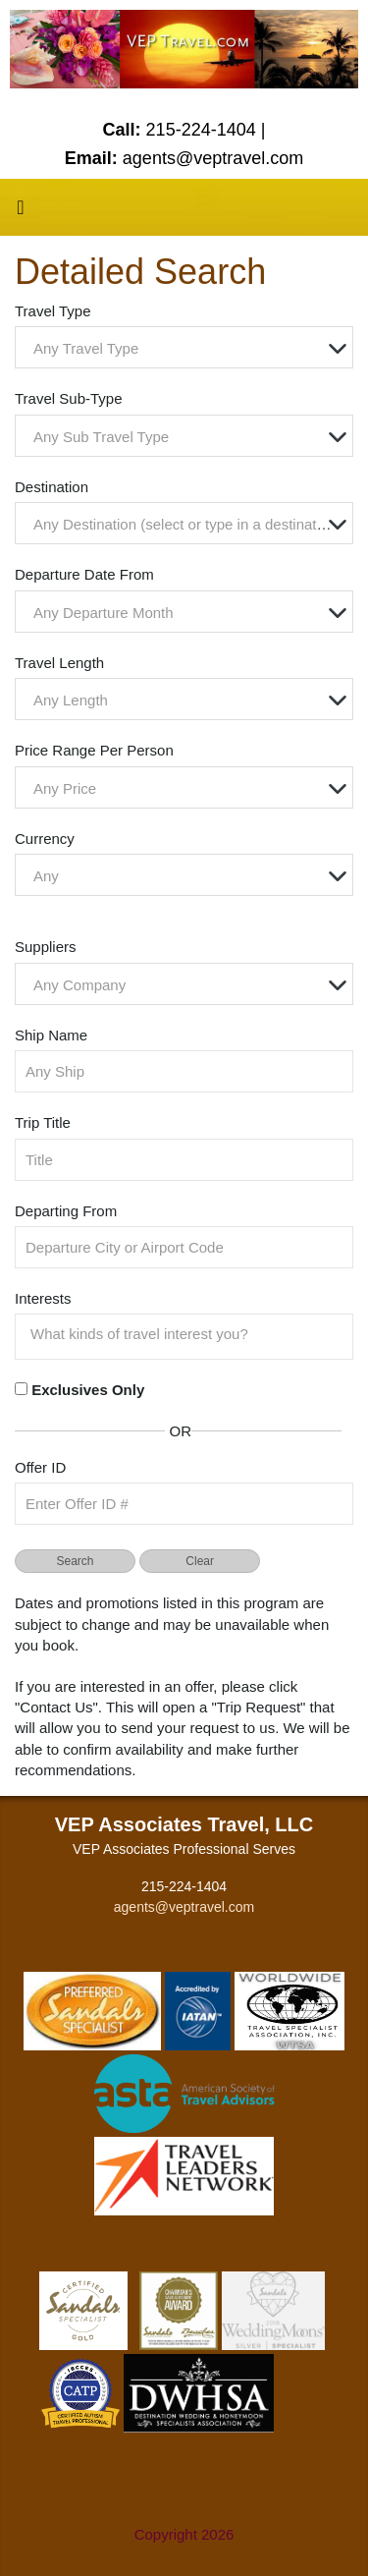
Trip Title (43, 1122)
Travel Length (59, 662)
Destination (51, 486)
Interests (43, 1298)
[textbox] (189, 348)
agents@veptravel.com (184, 1907)
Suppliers (46, 946)
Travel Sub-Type (69, 398)
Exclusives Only (87, 1389)
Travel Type (53, 311)
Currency (45, 838)
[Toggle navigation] (20, 212)
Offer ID (40, 1467)
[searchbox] (188, 1334)
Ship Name (51, 1035)
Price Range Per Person (94, 750)
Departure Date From (84, 574)
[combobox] (184, 347)
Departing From (66, 1211)
